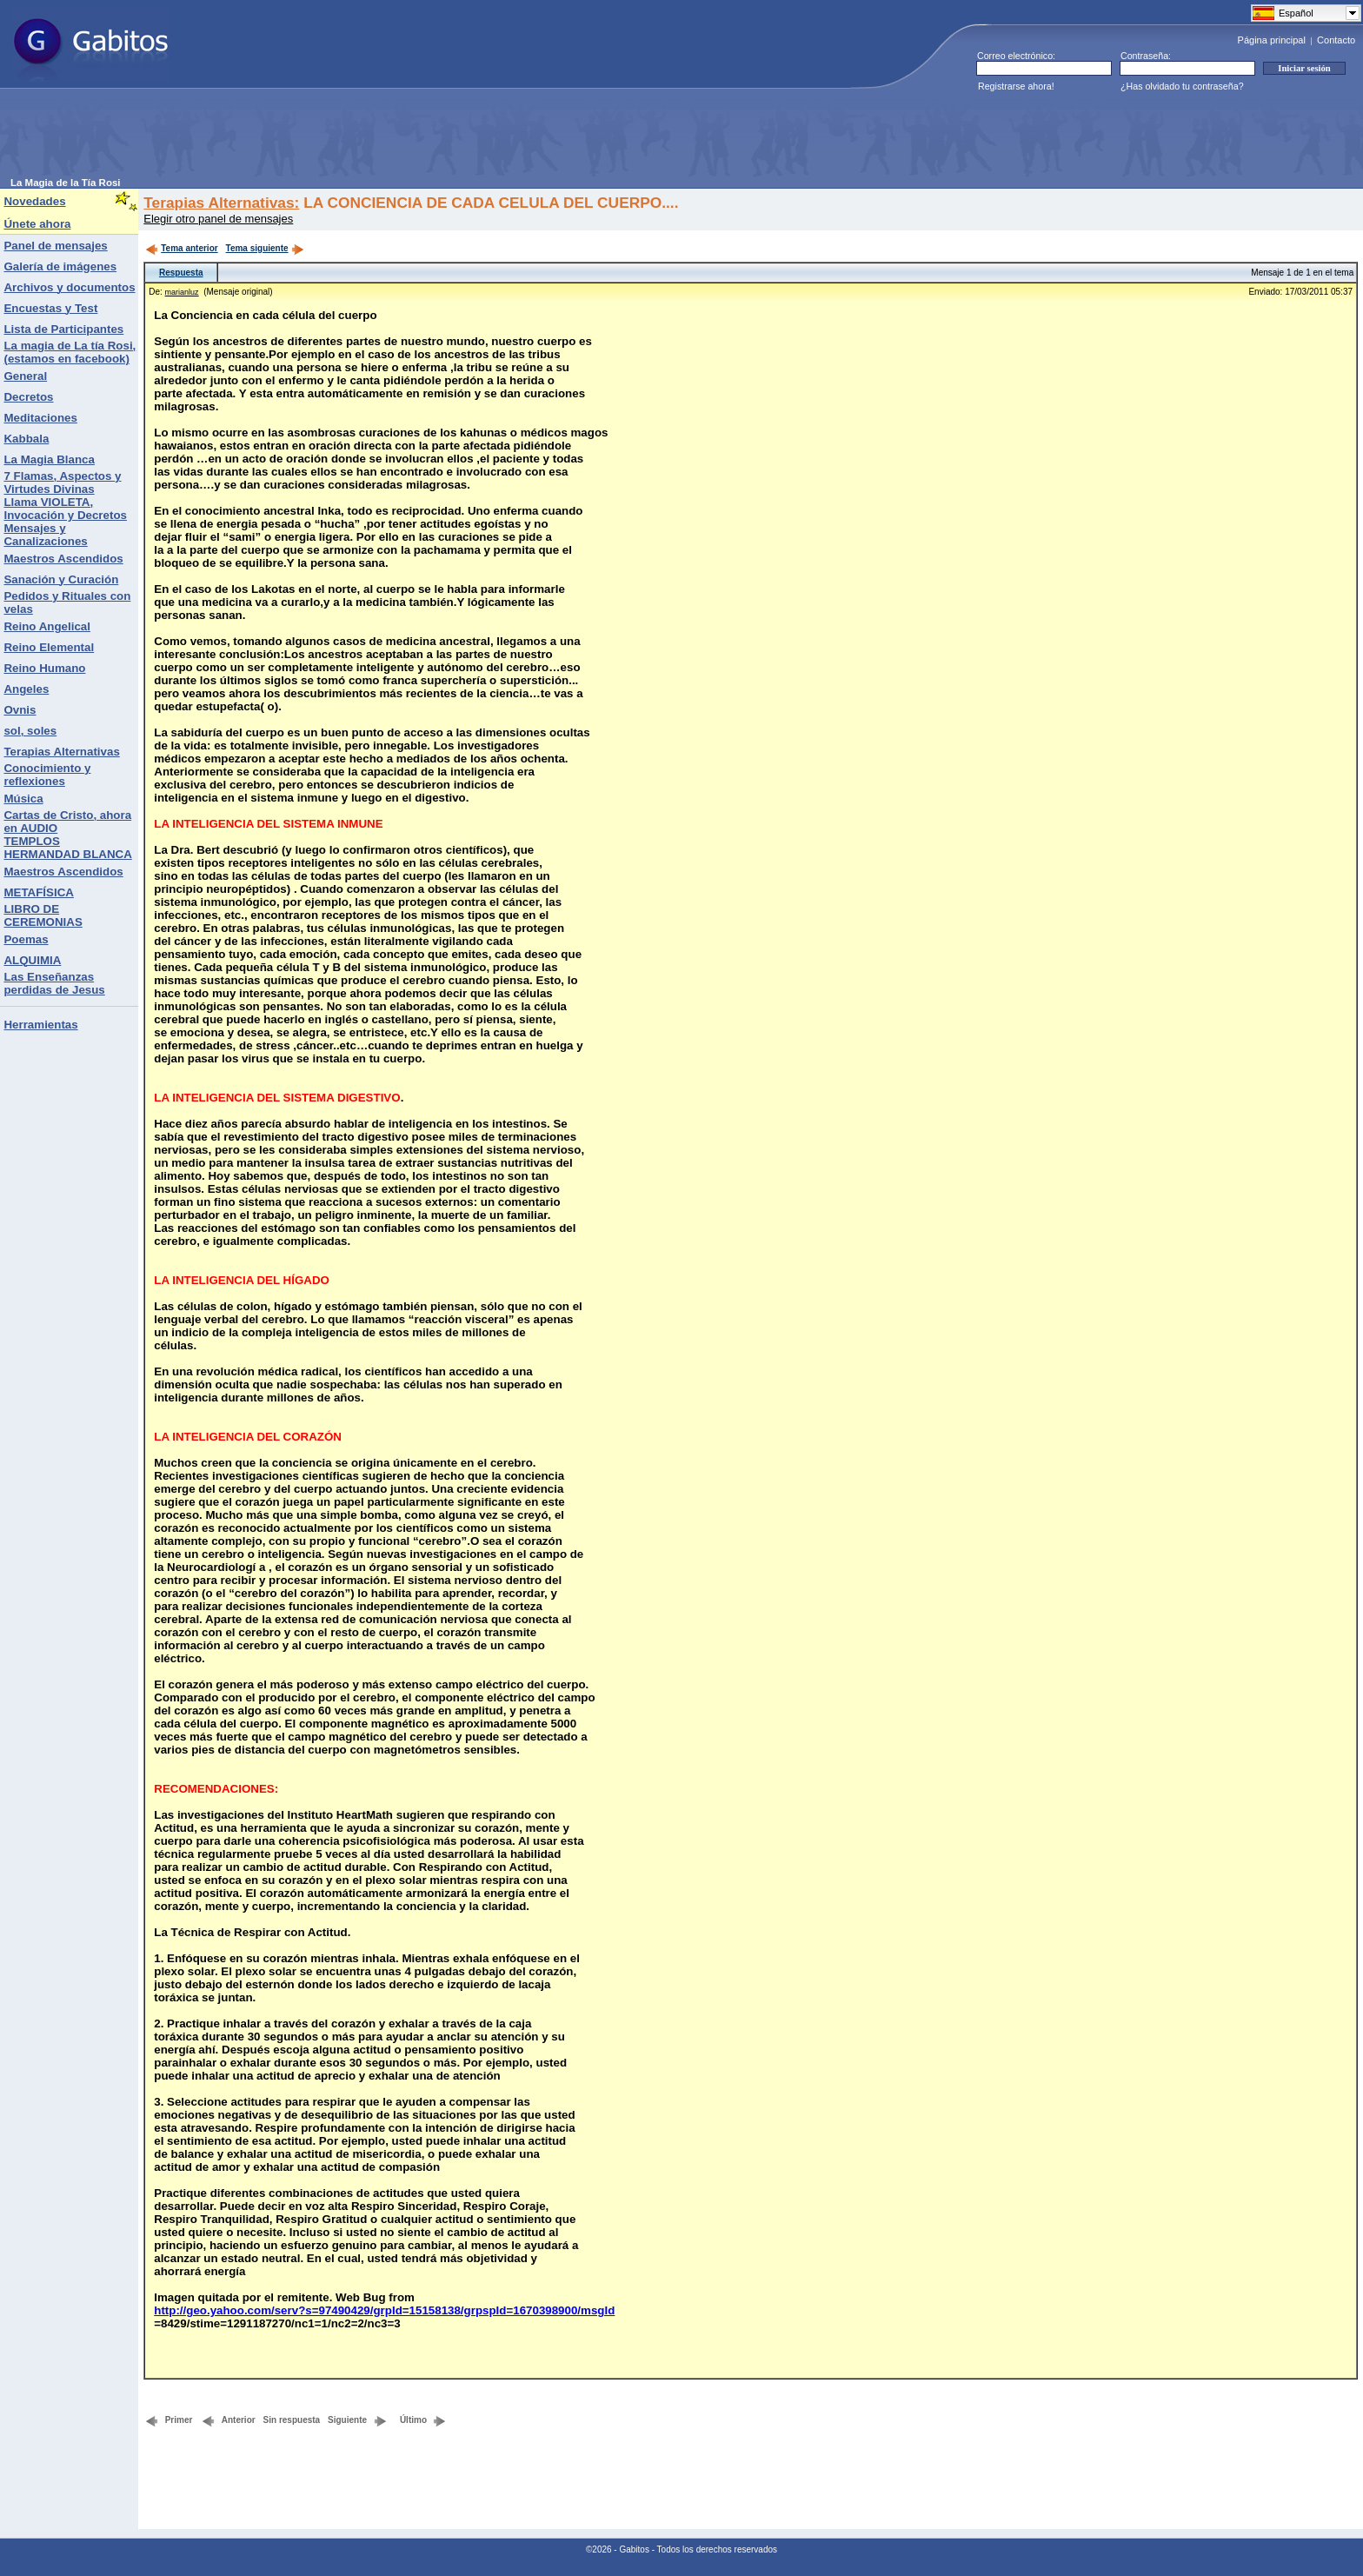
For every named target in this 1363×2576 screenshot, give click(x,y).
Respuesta (181, 272)
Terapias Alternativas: (221, 202)
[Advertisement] (326, 138)
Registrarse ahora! (1016, 86)
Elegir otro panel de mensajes (218, 218)
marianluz (182, 292)
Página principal (1272, 40)
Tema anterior (181, 248)
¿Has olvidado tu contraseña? (1182, 86)
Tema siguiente (265, 248)
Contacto (1336, 40)
